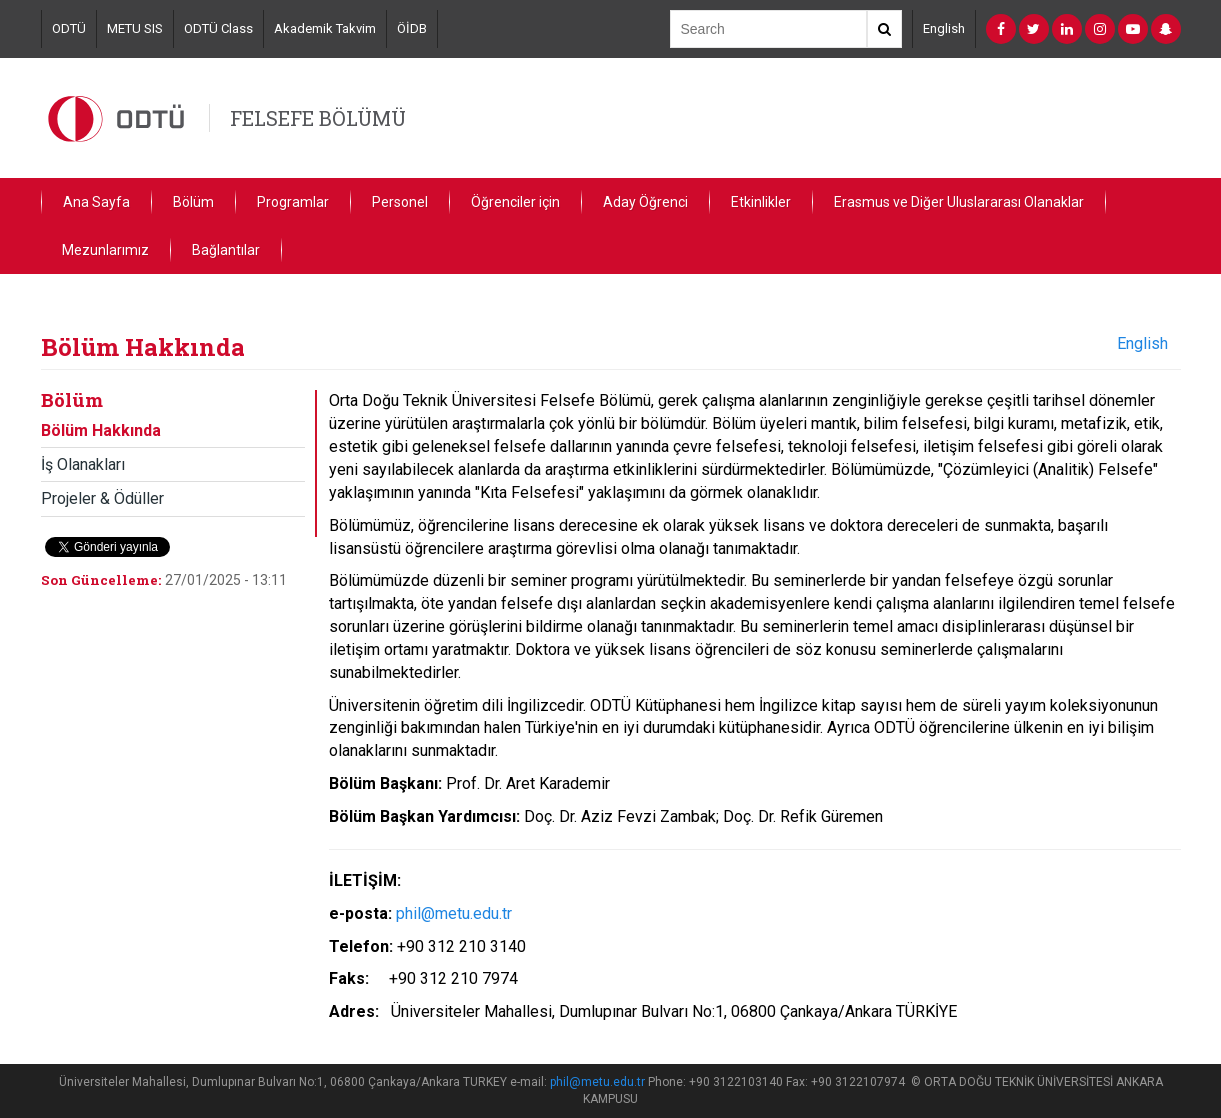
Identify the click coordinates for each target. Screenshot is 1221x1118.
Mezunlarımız (105, 250)
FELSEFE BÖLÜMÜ (318, 118)
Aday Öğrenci (645, 202)
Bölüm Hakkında (101, 430)
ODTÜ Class (218, 28)
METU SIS (135, 28)
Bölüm (193, 202)
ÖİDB (412, 28)
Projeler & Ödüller (102, 498)
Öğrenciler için (515, 202)
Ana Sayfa (96, 202)
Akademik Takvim (325, 28)
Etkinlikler (761, 202)
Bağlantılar (226, 250)
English (944, 28)
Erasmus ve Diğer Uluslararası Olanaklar (959, 202)
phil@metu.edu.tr (454, 913)
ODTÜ (69, 28)
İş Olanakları (83, 464)
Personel (400, 202)
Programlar (293, 202)
